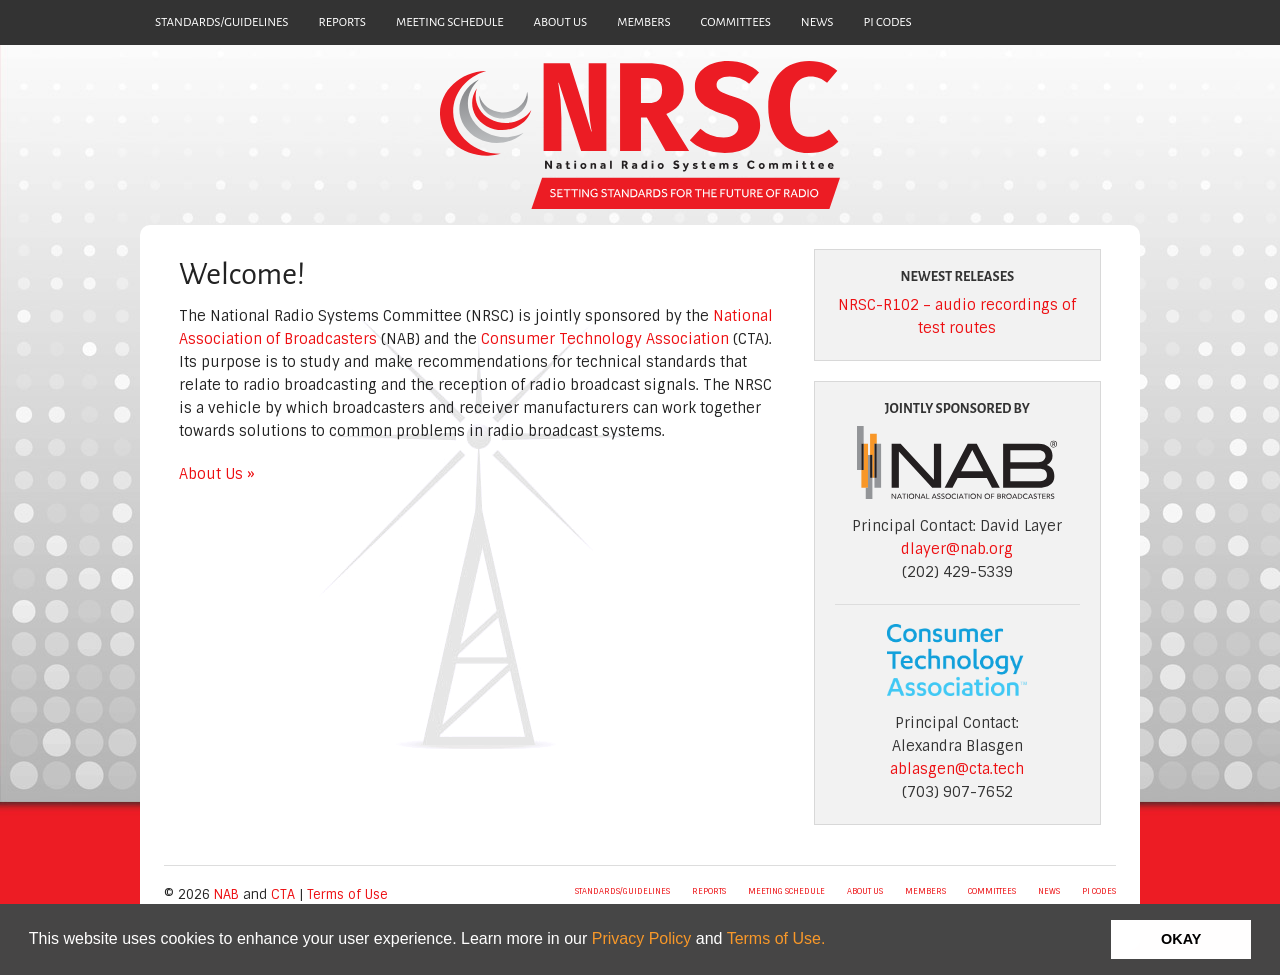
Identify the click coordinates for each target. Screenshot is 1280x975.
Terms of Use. (776, 938)
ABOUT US (561, 22)
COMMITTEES (736, 22)
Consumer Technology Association (605, 339)
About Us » (217, 474)
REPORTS (342, 22)
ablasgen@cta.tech (957, 769)
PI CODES (888, 22)
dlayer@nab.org (957, 549)
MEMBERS (643, 22)
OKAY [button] (1181, 939)
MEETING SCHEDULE (450, 22)
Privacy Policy (642, 938)
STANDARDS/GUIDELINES (221, 22)
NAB (226, 894)
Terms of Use (347, 894)
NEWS (817, 22)
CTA (283, 894)
